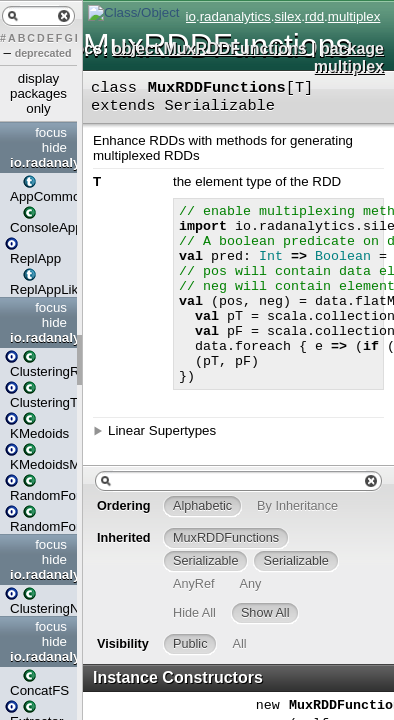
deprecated (43, 53)
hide (54, 147)
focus (51, 132)
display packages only (38, 93)
